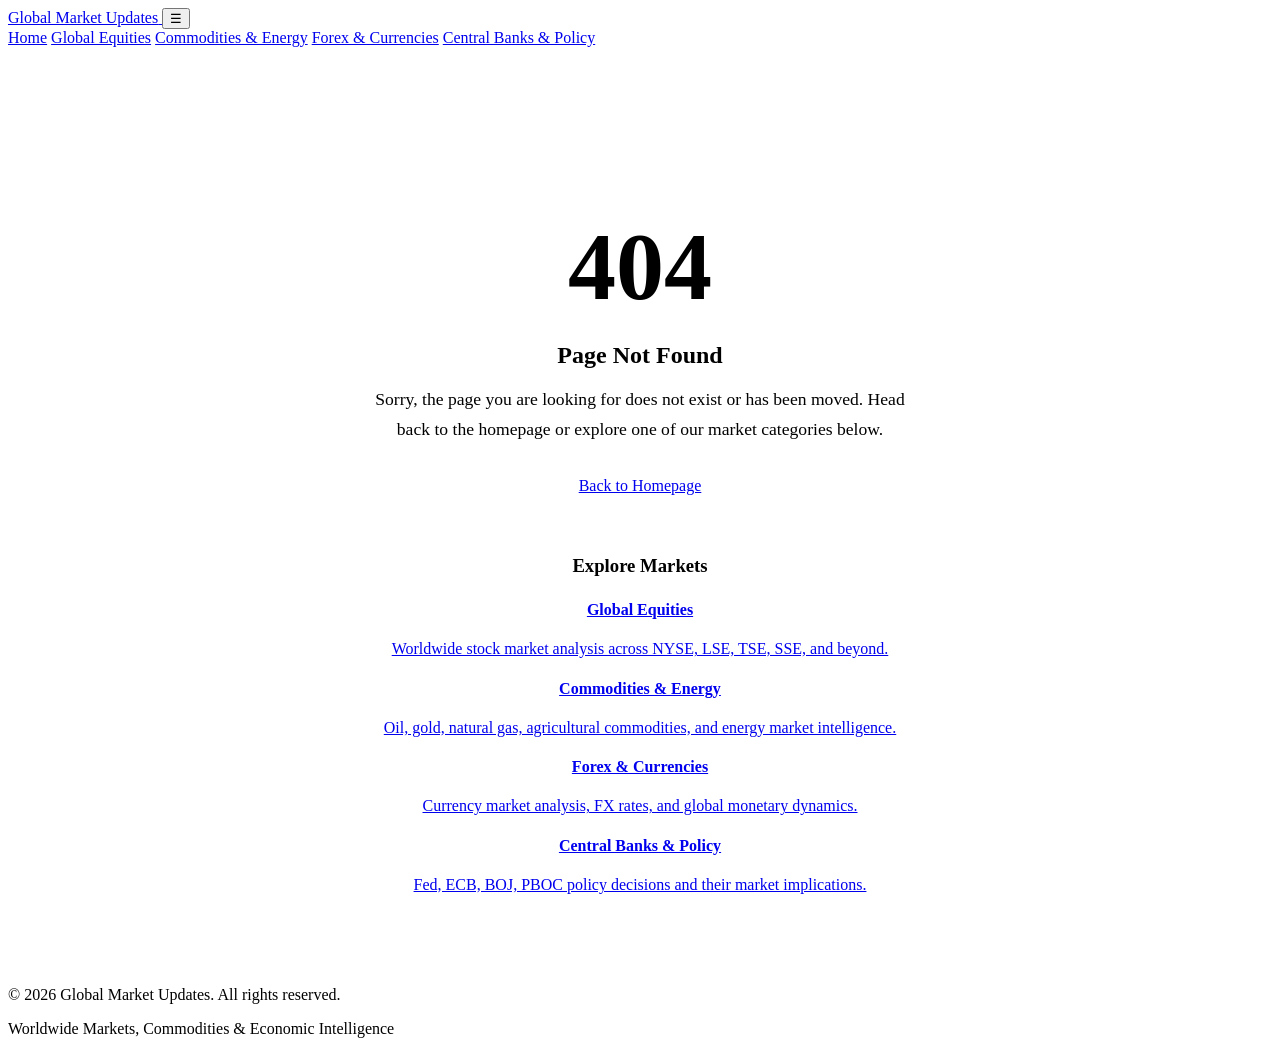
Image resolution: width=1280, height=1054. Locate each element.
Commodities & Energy (231, 37)
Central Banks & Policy (519, 37)
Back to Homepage (640, 485)
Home (27, 37)
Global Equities (101, 37)
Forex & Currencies (375, 37)
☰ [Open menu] (176, 18)
